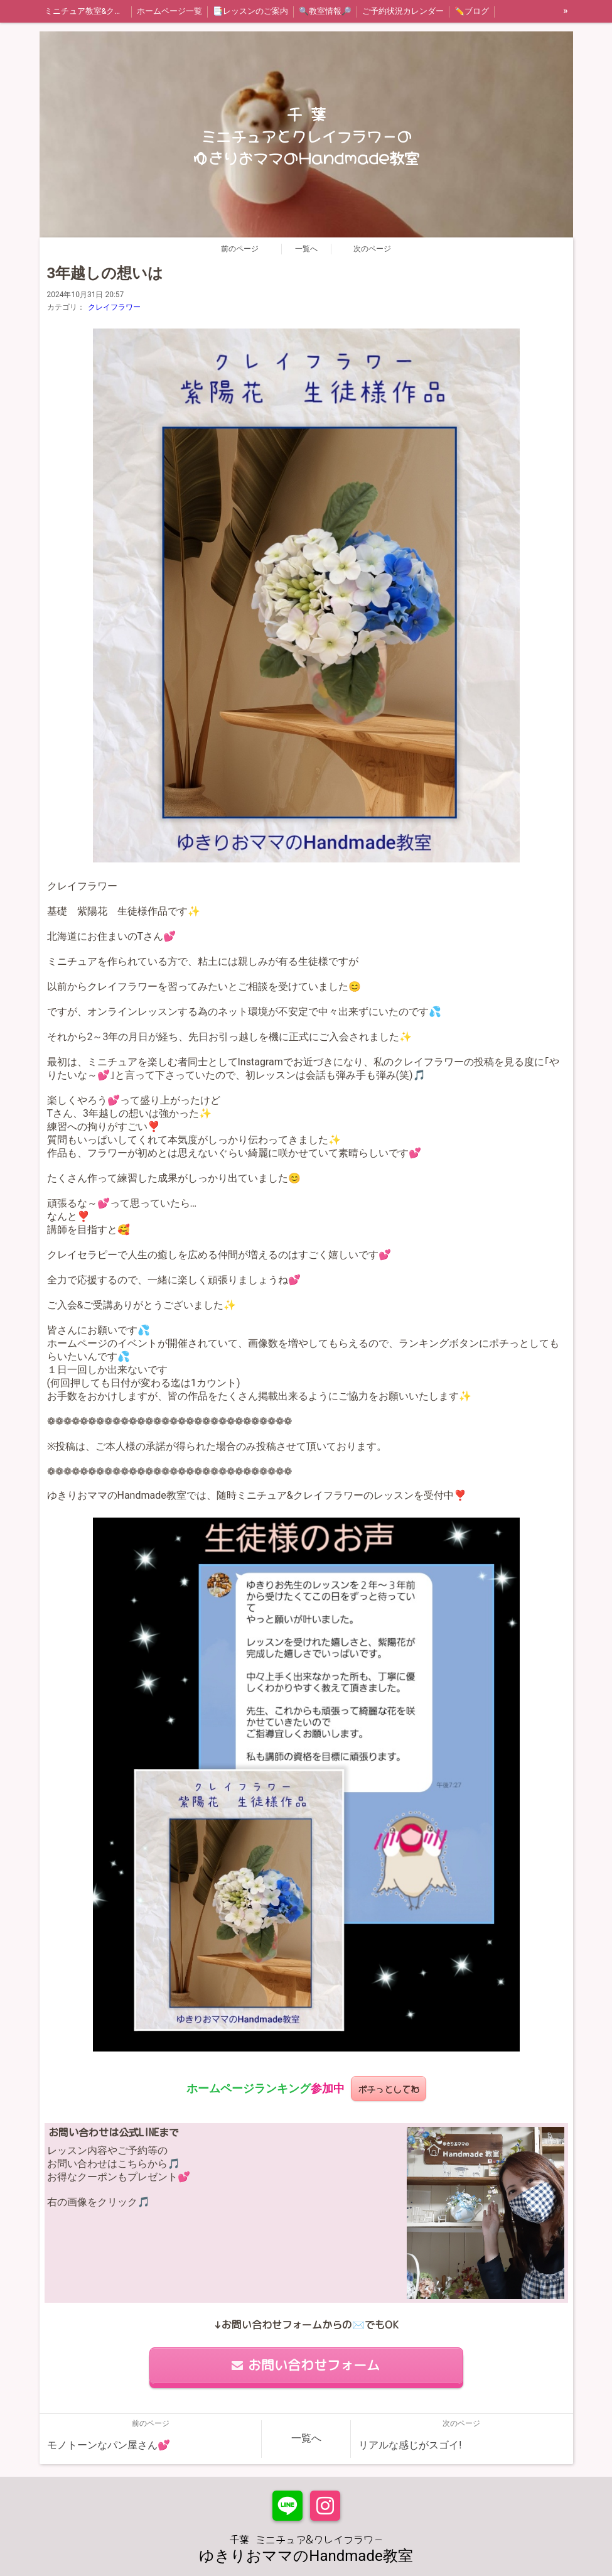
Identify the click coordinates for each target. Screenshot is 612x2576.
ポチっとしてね (388, 2088)
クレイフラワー (114, 307)
